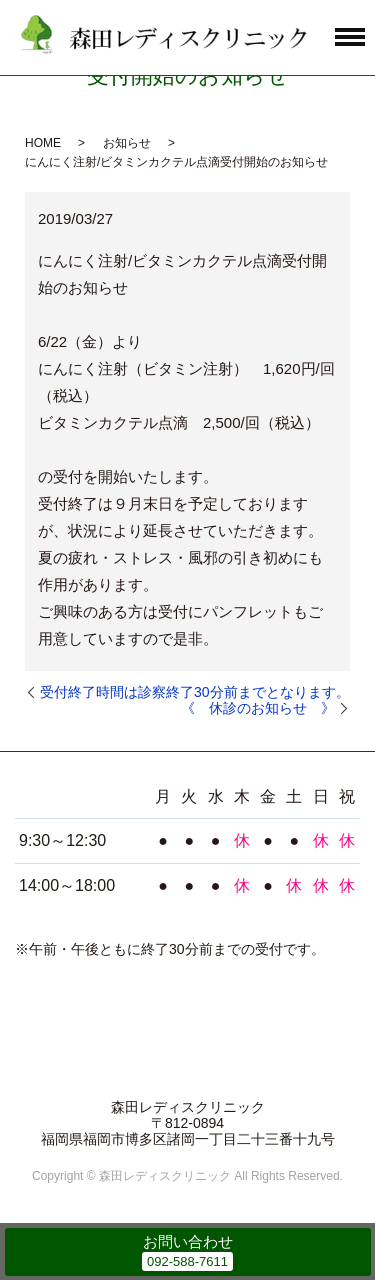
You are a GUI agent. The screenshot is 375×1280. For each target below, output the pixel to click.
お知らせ (127, 143)
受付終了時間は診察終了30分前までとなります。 (195, 692)
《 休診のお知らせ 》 (258, 708)
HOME (43, 143)
